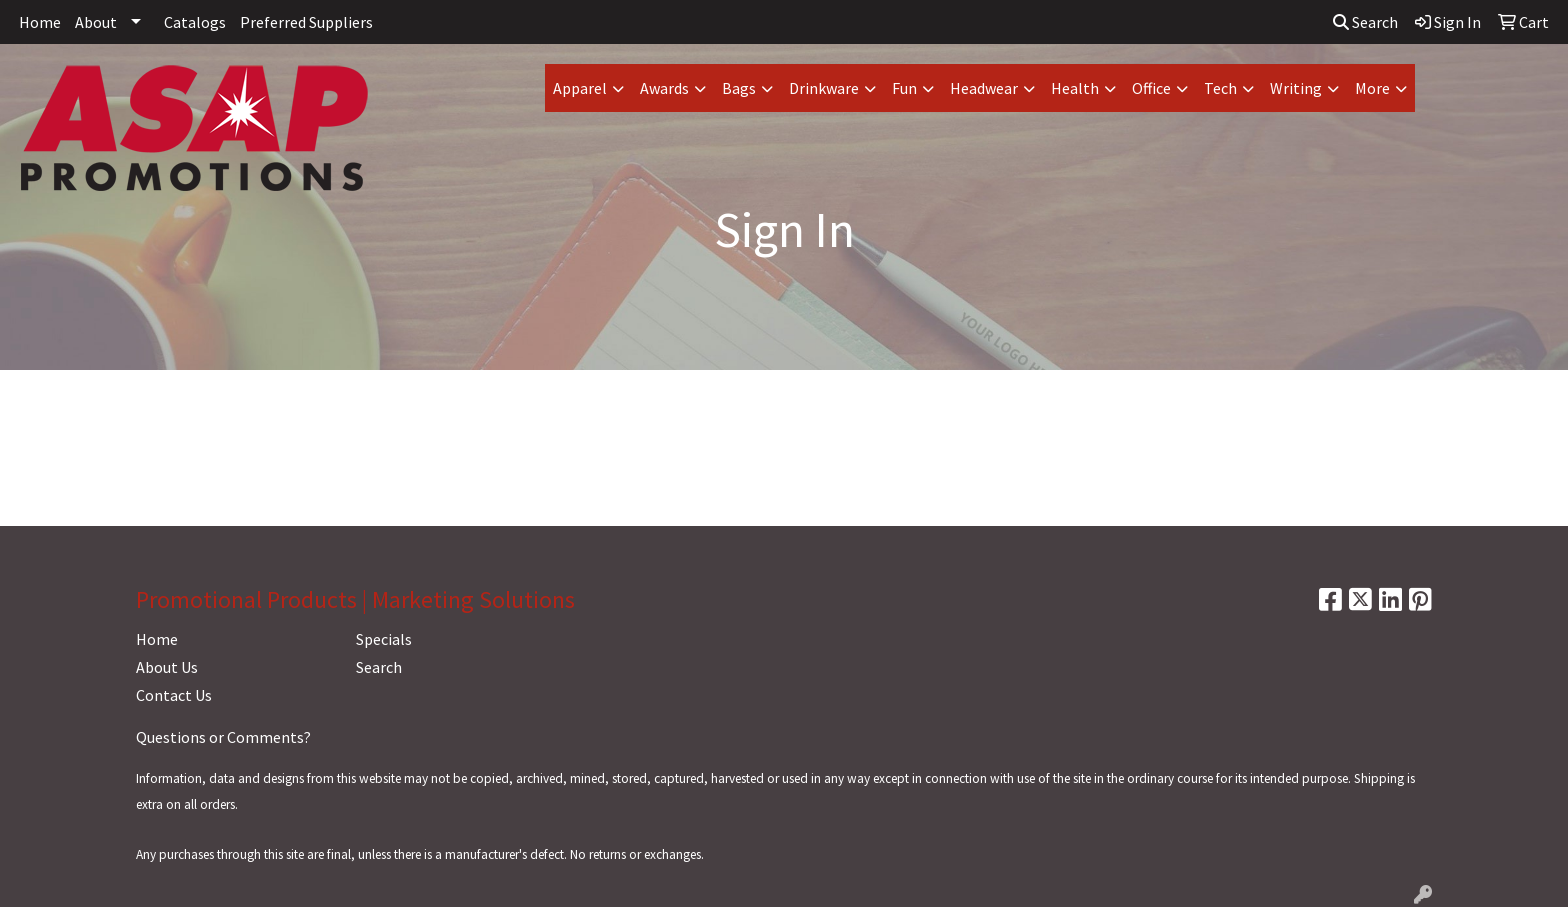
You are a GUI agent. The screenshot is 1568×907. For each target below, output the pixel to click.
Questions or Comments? (223, 737)
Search (1365, 22)
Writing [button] (1296, 88)
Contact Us (174, 695)
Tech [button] (1220, 88)
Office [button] (1151, 88)
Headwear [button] (984, 88)
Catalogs (195, 22)
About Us (167, 667)
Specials (384, 639)
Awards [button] (664, 88)
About (96, 22)
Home (40, 22)
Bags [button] (739, 88)
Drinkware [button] (824, 88)
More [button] (1372, 88)
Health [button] (1075, 88)
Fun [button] (904, 88)
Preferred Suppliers (306, 22)
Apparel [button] (580, 88)
